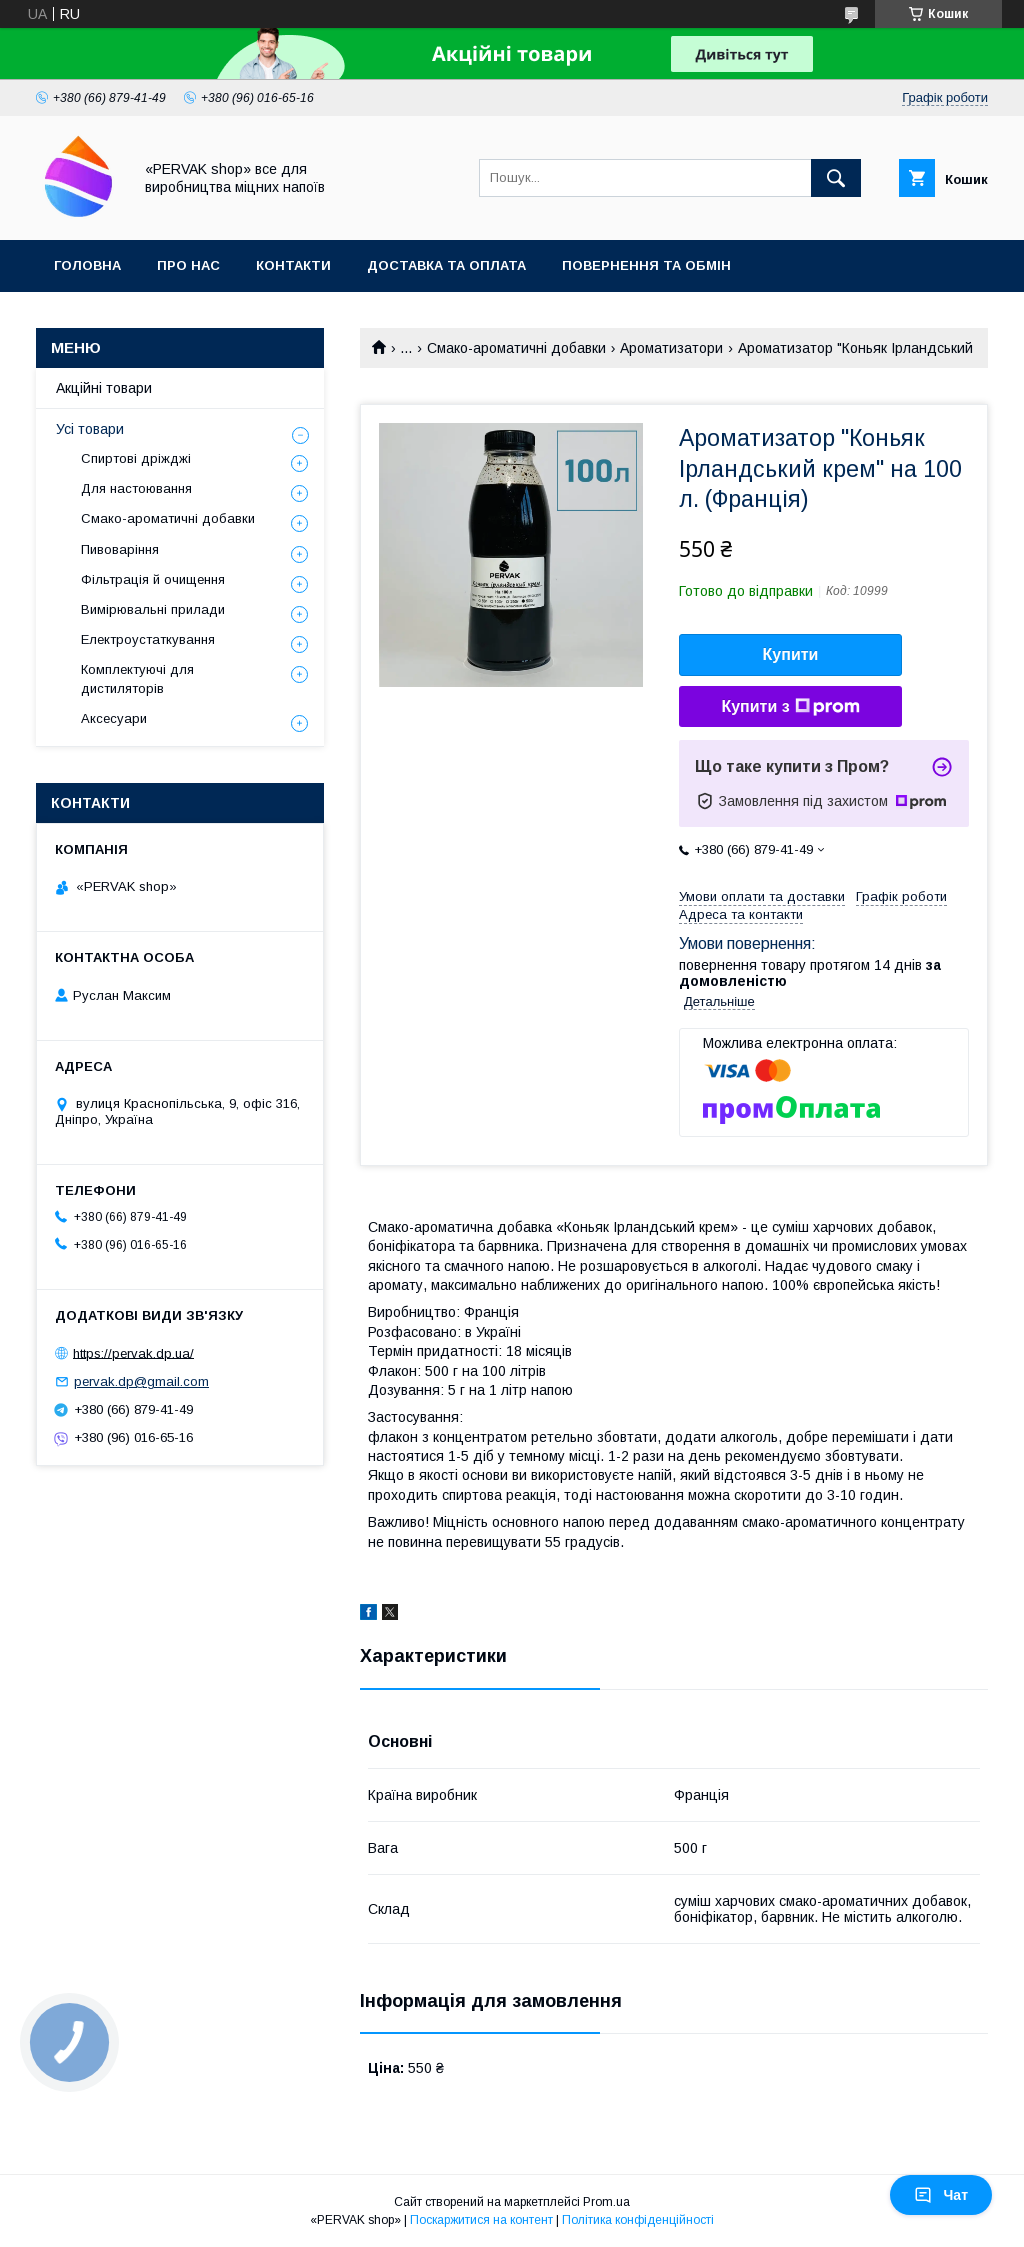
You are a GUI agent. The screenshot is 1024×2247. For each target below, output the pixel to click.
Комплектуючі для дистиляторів (137, 678)
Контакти (293, 265)
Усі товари (90, 429)
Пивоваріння (120, 549)
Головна (87, 265)
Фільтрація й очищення (153, 579)
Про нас (188, 265)
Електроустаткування (148, 639)
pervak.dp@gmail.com (141, 1381)
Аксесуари (114, 718)
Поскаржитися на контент (481, 2220)
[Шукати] (836, 178)
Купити (791, 654)
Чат (941, 2195)
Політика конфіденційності (638, 2220)
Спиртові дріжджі (136, 458)
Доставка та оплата (446, 265)
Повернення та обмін (646, 265)
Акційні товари (104, 388)
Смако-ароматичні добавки (516, 348)
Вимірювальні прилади (153, 609)
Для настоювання (136, 488)
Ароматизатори (671, 348)
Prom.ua (606, 2202)
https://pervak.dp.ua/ (133, 1352)
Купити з (790, 707)
